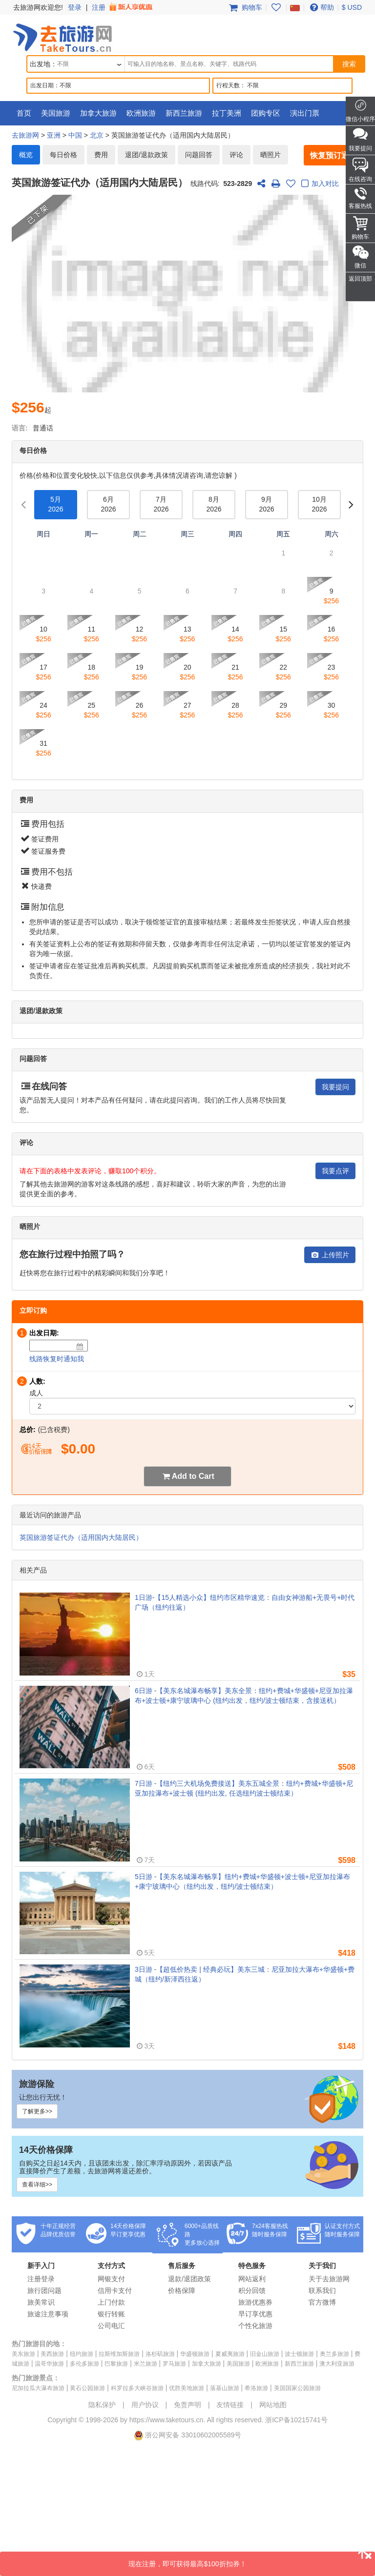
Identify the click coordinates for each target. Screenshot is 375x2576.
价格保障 (181, 2290)
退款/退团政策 (189, 2279)
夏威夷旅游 (230, 2354)
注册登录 (41, 2279)
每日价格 (63, 155)
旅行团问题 (44, 2290)
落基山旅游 (224, 2388)
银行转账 (111, 2314)
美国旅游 (55, 113)
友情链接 (230, 2405)
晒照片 (270, 155)
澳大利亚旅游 (336, 2363)
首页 (24, 113)
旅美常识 (41, 2302)
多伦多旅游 (84, 2363)
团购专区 (265, 113)
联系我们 (322, 2290)
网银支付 (111, 2279)
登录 (75, 7)
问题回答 (198, 155)
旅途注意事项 (47, 2314)
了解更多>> (37, 2111)
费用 (101, 155)
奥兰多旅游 (334, 2354)
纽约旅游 (81, 2354)
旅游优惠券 (255, 2302)
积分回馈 (252, 2290)
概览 (26, 155)
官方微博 (322, 2302)
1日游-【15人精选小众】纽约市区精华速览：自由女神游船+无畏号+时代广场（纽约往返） (244, 1602)
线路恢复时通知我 (56, 1359)
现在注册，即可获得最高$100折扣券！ (251, 2560)
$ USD (352, 7)
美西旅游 (52, 2354)
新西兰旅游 (184, 113)
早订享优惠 (255, 2314)
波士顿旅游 (299, 2354)
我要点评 (335, 1171)
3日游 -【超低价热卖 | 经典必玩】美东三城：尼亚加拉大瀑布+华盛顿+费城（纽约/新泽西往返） (244, 1974)
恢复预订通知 (333, 155)
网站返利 (252, 2279)
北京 (97, 135)
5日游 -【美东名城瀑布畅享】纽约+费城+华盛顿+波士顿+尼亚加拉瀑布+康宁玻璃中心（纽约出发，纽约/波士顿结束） (242, 1881)
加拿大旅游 (98, 113)
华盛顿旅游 (194, 2354)
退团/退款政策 (146, 155)
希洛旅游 (256, 2388)
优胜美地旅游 (186, 2388)
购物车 (244, 7)
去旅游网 (25, 135)
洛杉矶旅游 (160, 2354)
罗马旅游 (174, 2363)
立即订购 (33, 1310)
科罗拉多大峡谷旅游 (137, 2388)
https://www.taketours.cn (166, 2420)
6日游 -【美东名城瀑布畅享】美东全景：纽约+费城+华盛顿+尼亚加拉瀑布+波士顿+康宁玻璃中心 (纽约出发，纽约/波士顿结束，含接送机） (244, 1695)
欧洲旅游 (141, 113)
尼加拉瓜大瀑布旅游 (38, 2388)
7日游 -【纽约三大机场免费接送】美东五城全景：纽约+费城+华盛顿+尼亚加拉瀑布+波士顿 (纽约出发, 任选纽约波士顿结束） (244, 1788)
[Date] (80, 1346)
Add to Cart (193, 1476)
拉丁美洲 (226, 113)
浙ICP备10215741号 (296, 2420)
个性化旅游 (255, 2326)
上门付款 (111, 2302)
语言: (20, 428)
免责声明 (187, 2405)
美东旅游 (23, 2354)
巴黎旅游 (116, 2363)
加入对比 (319, 184)
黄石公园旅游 (87, 2388)
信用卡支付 (115, 2290)
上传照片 (330, 1255)
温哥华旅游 (49, 2363)
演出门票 (304, 113)
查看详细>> (37, 2184)
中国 (75, 135)
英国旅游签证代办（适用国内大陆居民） (81, 1537)
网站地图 (273, 2405)
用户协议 (145, 2405)
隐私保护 (102, 2405)
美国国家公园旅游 (297, 2388)
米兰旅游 (145, 2363)
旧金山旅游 (264, 2354)
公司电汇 (111, 2326)
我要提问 (335, 1087)
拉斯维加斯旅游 (119, 2354)
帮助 (321, 7)
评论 (236, 155)
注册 (123, 7)
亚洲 (54, 135)
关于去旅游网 (329, 2279)
